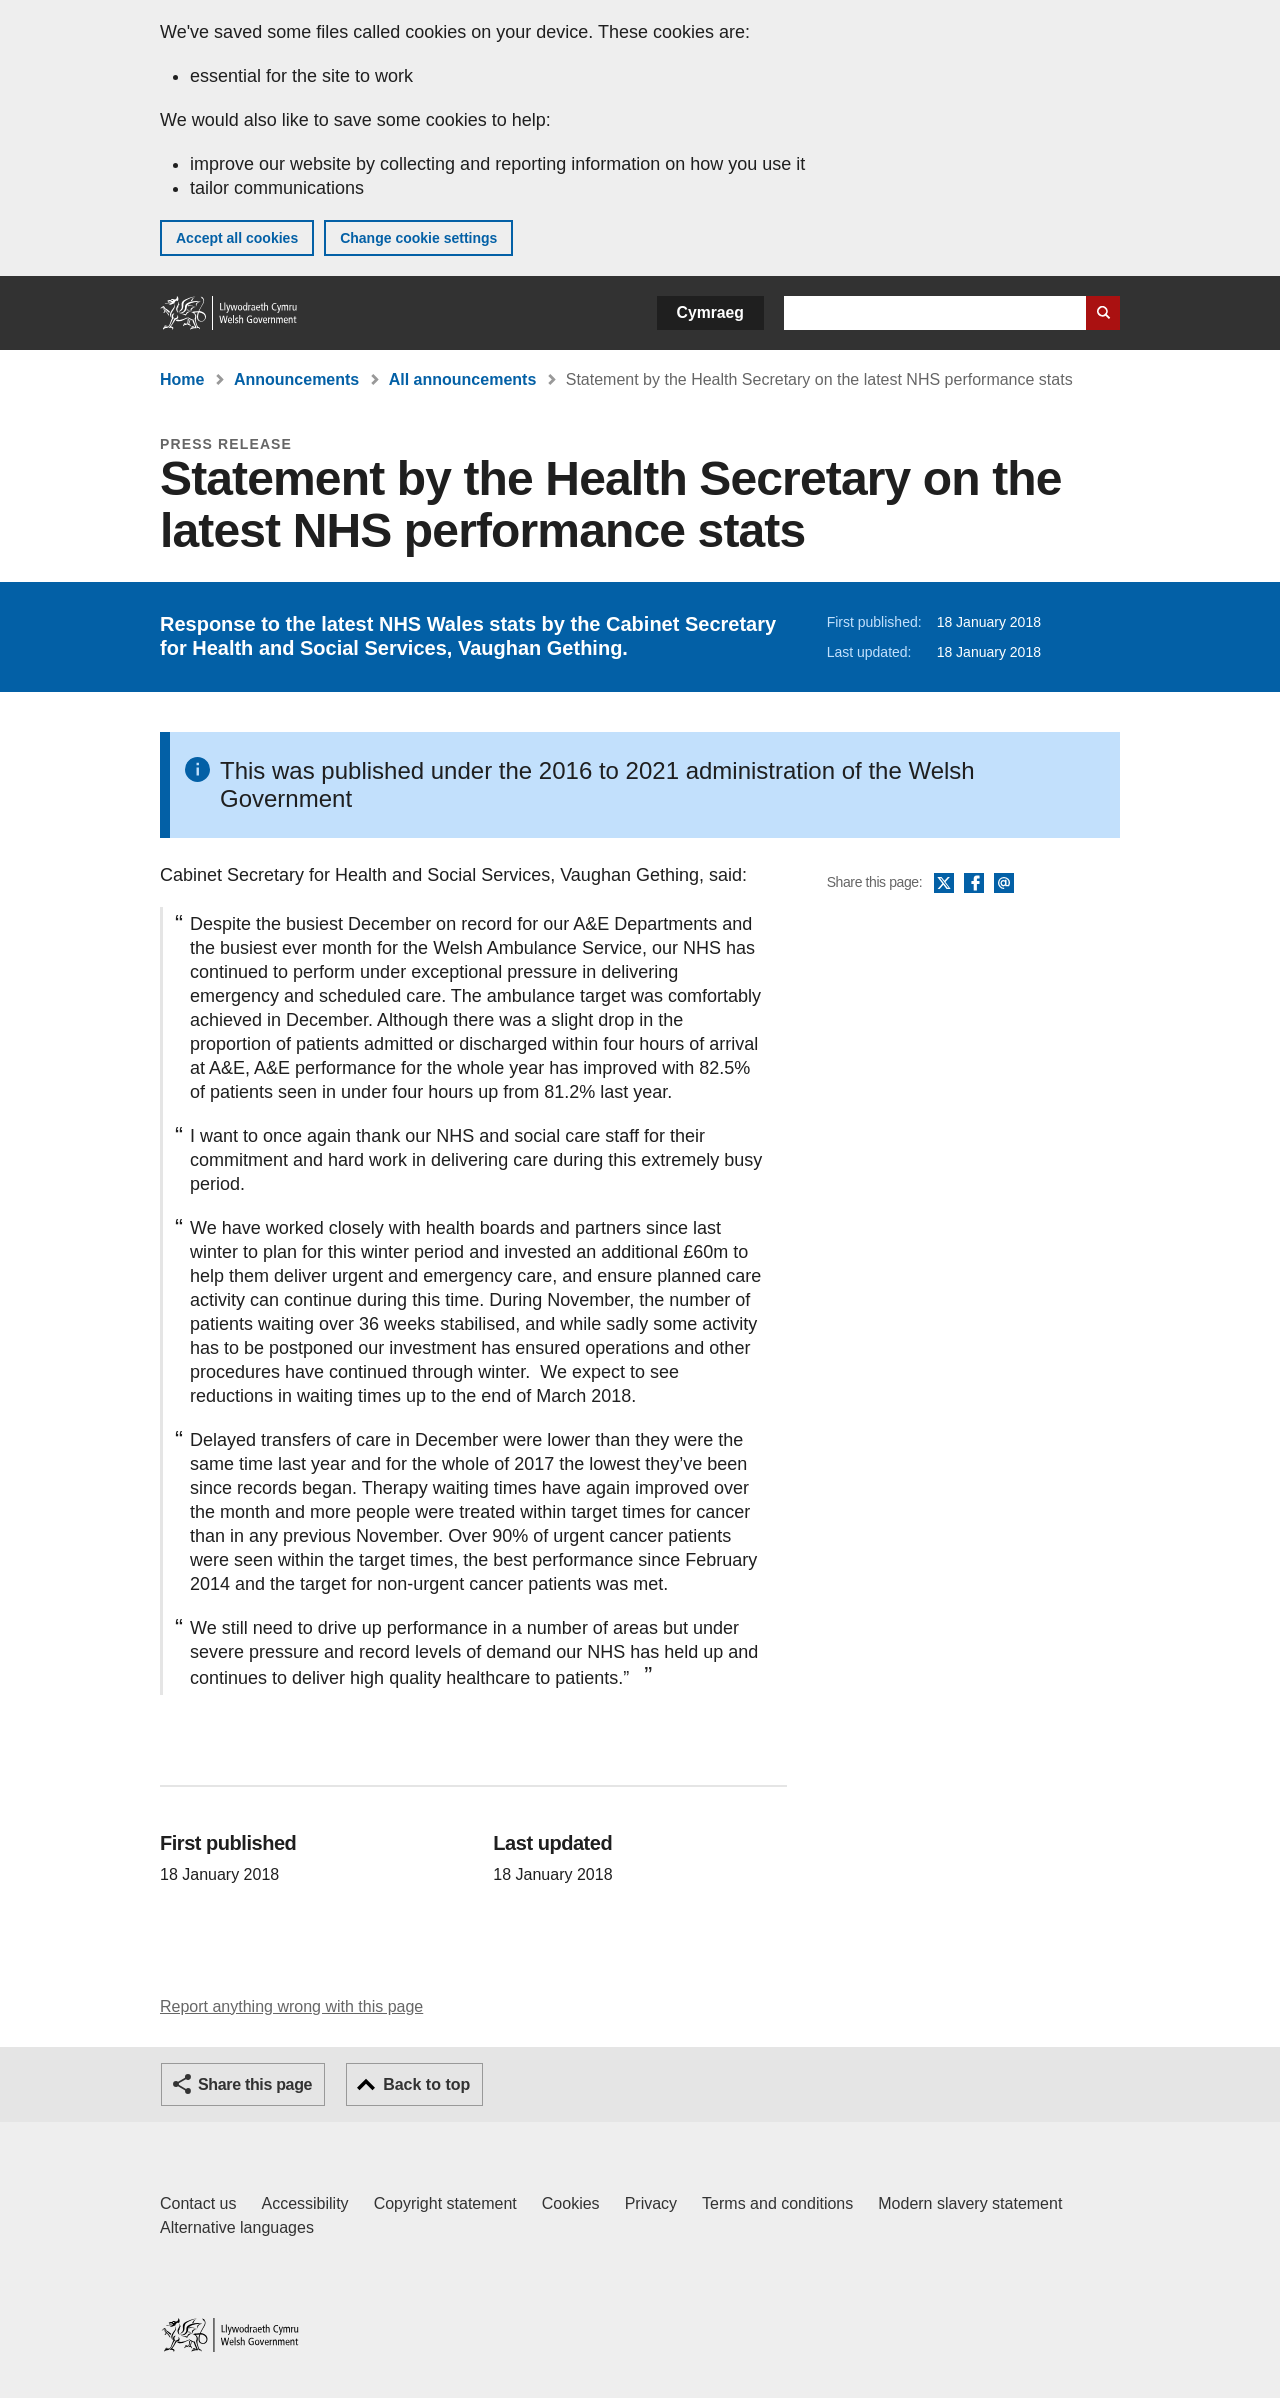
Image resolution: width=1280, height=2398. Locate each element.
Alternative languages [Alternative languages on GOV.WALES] (237, 2227)
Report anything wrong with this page (291, 2006)
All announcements (463, 379)
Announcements (296, 379)
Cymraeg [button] (710, 312)
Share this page (255, 2084)
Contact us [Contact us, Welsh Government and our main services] (198, 2203)
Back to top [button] (426, 2084)
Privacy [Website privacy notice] (651, 2203)
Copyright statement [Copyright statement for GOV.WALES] (445, 2203)
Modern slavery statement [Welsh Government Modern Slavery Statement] (970, 2203)
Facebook (974, 884)
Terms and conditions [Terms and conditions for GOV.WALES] (777, 2203)
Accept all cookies (237, 238)
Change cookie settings (418, 238)
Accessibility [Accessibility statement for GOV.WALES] (304, 2203)
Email (1004, 884)
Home (182, 379)
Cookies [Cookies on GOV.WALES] (571, 2203)
